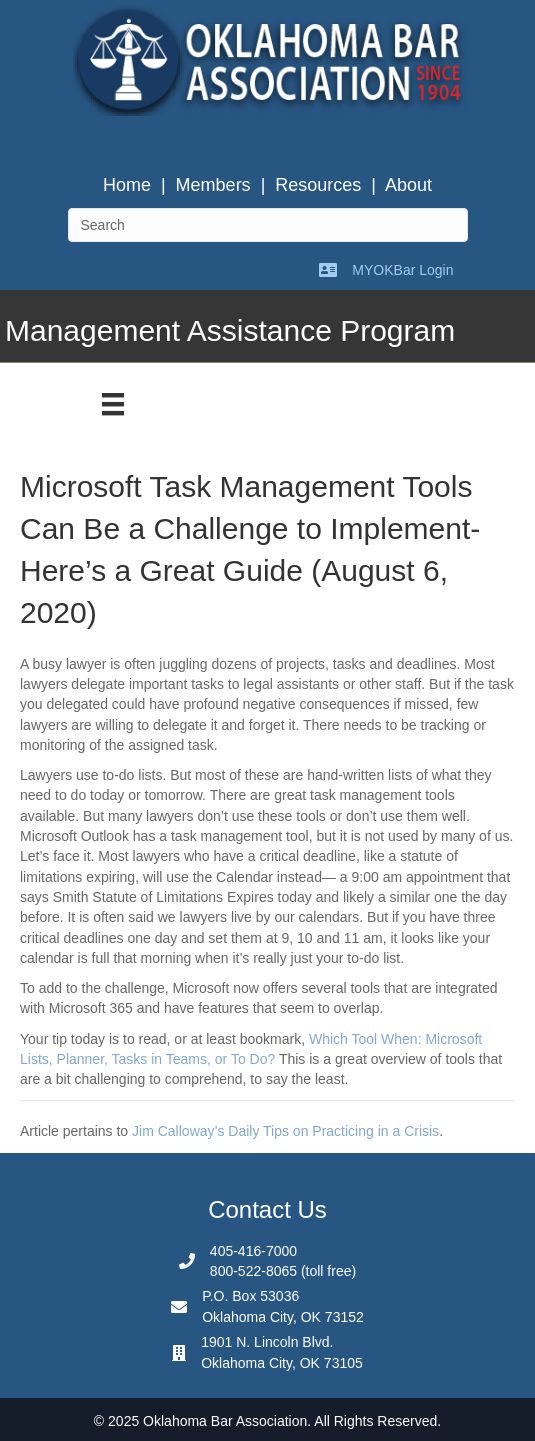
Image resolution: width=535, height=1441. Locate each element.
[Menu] (113, 404)
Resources (318, 185)
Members (213, 185)
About (408, 185)
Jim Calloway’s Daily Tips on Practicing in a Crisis (285, 1131)
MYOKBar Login (402, 270)
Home (127, 185)
